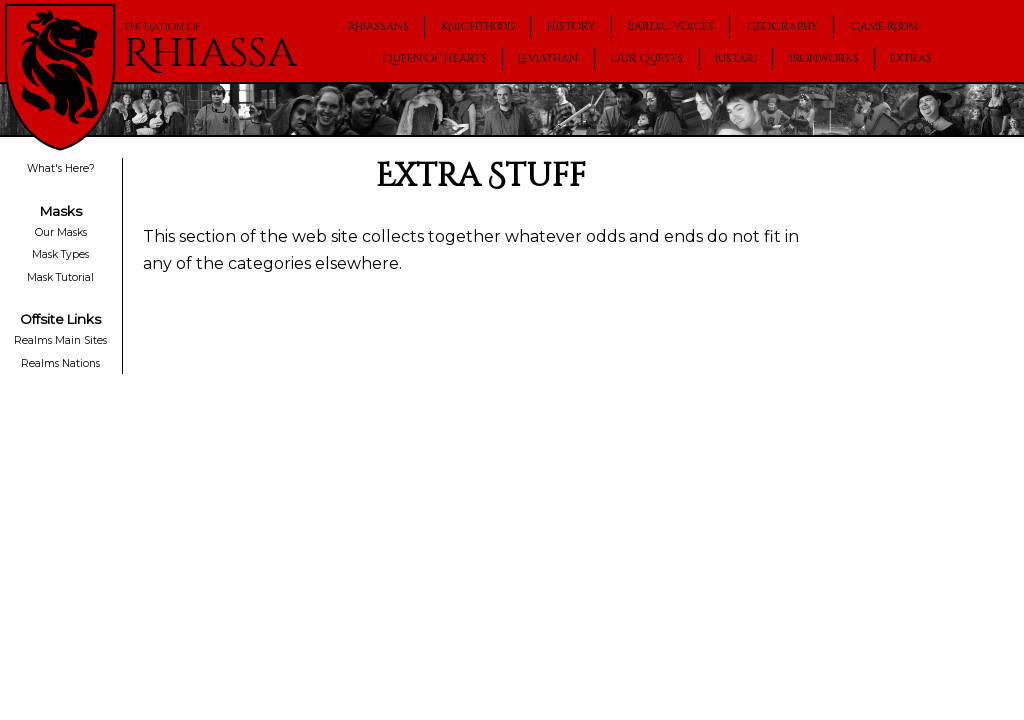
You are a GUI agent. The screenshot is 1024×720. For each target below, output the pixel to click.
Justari (736, 58)
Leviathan (548, 58)
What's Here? (61, 169)
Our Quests (646, 58)
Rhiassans (378, 26)
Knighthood (478, 26)
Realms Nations (60, 363)
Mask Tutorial (60, 277)
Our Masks (61, 232)
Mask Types (60, 254)
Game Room (884, 26)
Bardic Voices (670, 26)
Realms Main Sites (60, 340)
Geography (782, 26)
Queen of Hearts (435, 58)
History (570, 26)
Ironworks (824, 58)
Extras (911, 58)
